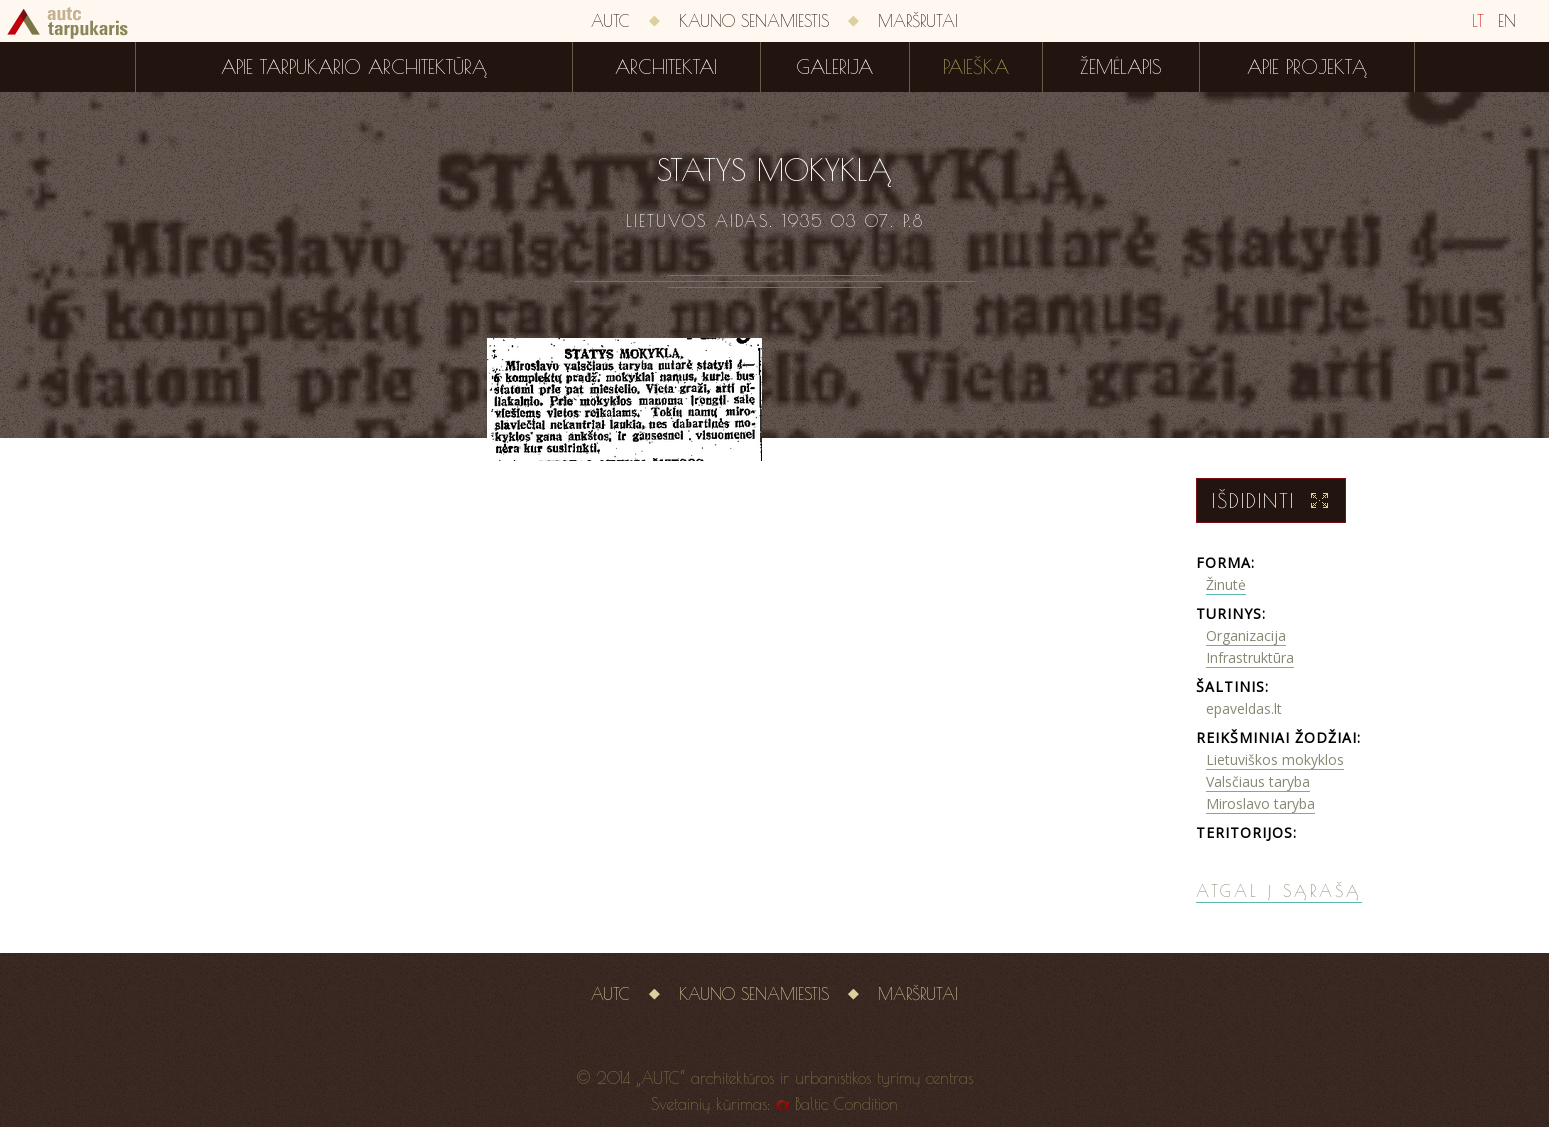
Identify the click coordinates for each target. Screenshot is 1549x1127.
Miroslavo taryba (1260, 803)
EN (1507, 21)
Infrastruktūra (1250, 657)
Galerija (834, 67)
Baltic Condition (846, 1104)
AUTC (610, 21)
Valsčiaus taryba (1258, 781)
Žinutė (1226, 584)
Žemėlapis (1121, 67)
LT (1478, 21)
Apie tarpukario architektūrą (354, 67)
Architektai (666, 67)
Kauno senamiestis (754, 21)
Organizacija (1246, 635)
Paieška (976, 67)
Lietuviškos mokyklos (1275, 759)
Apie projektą (1307, 67)
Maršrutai (918, 21)
